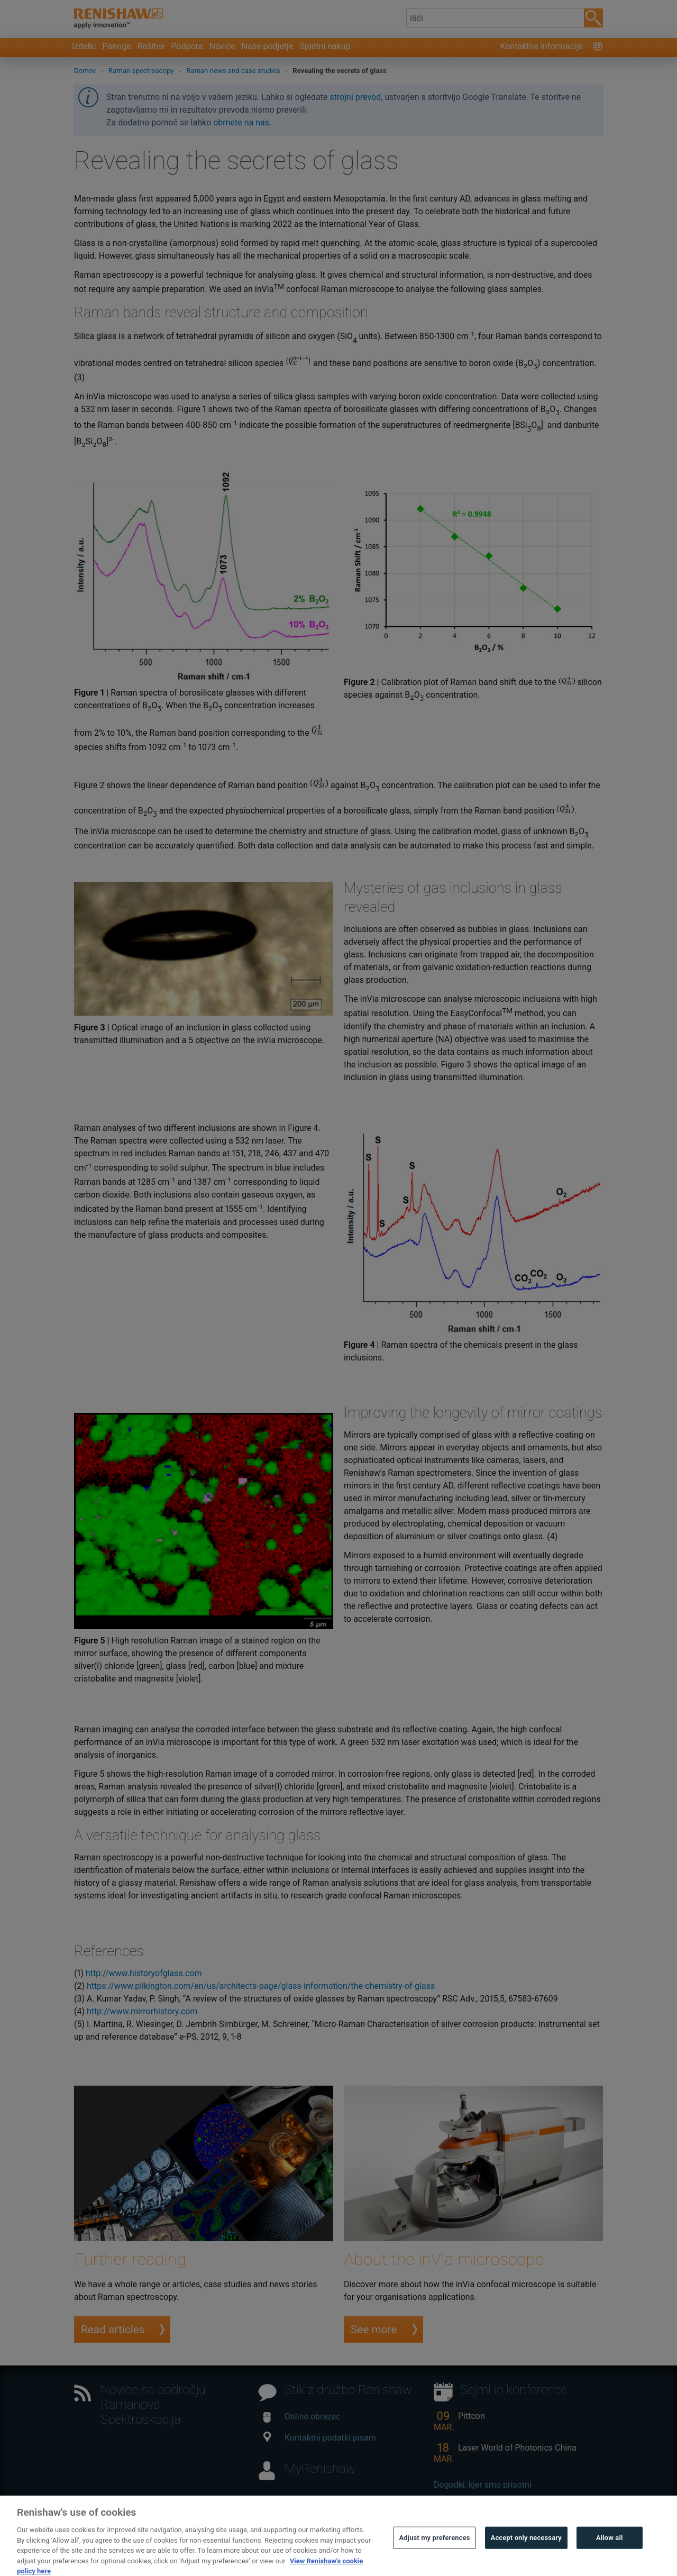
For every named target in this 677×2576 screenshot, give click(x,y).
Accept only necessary (526, 2549)
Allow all (609, 2549)
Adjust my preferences (434, 2549)
